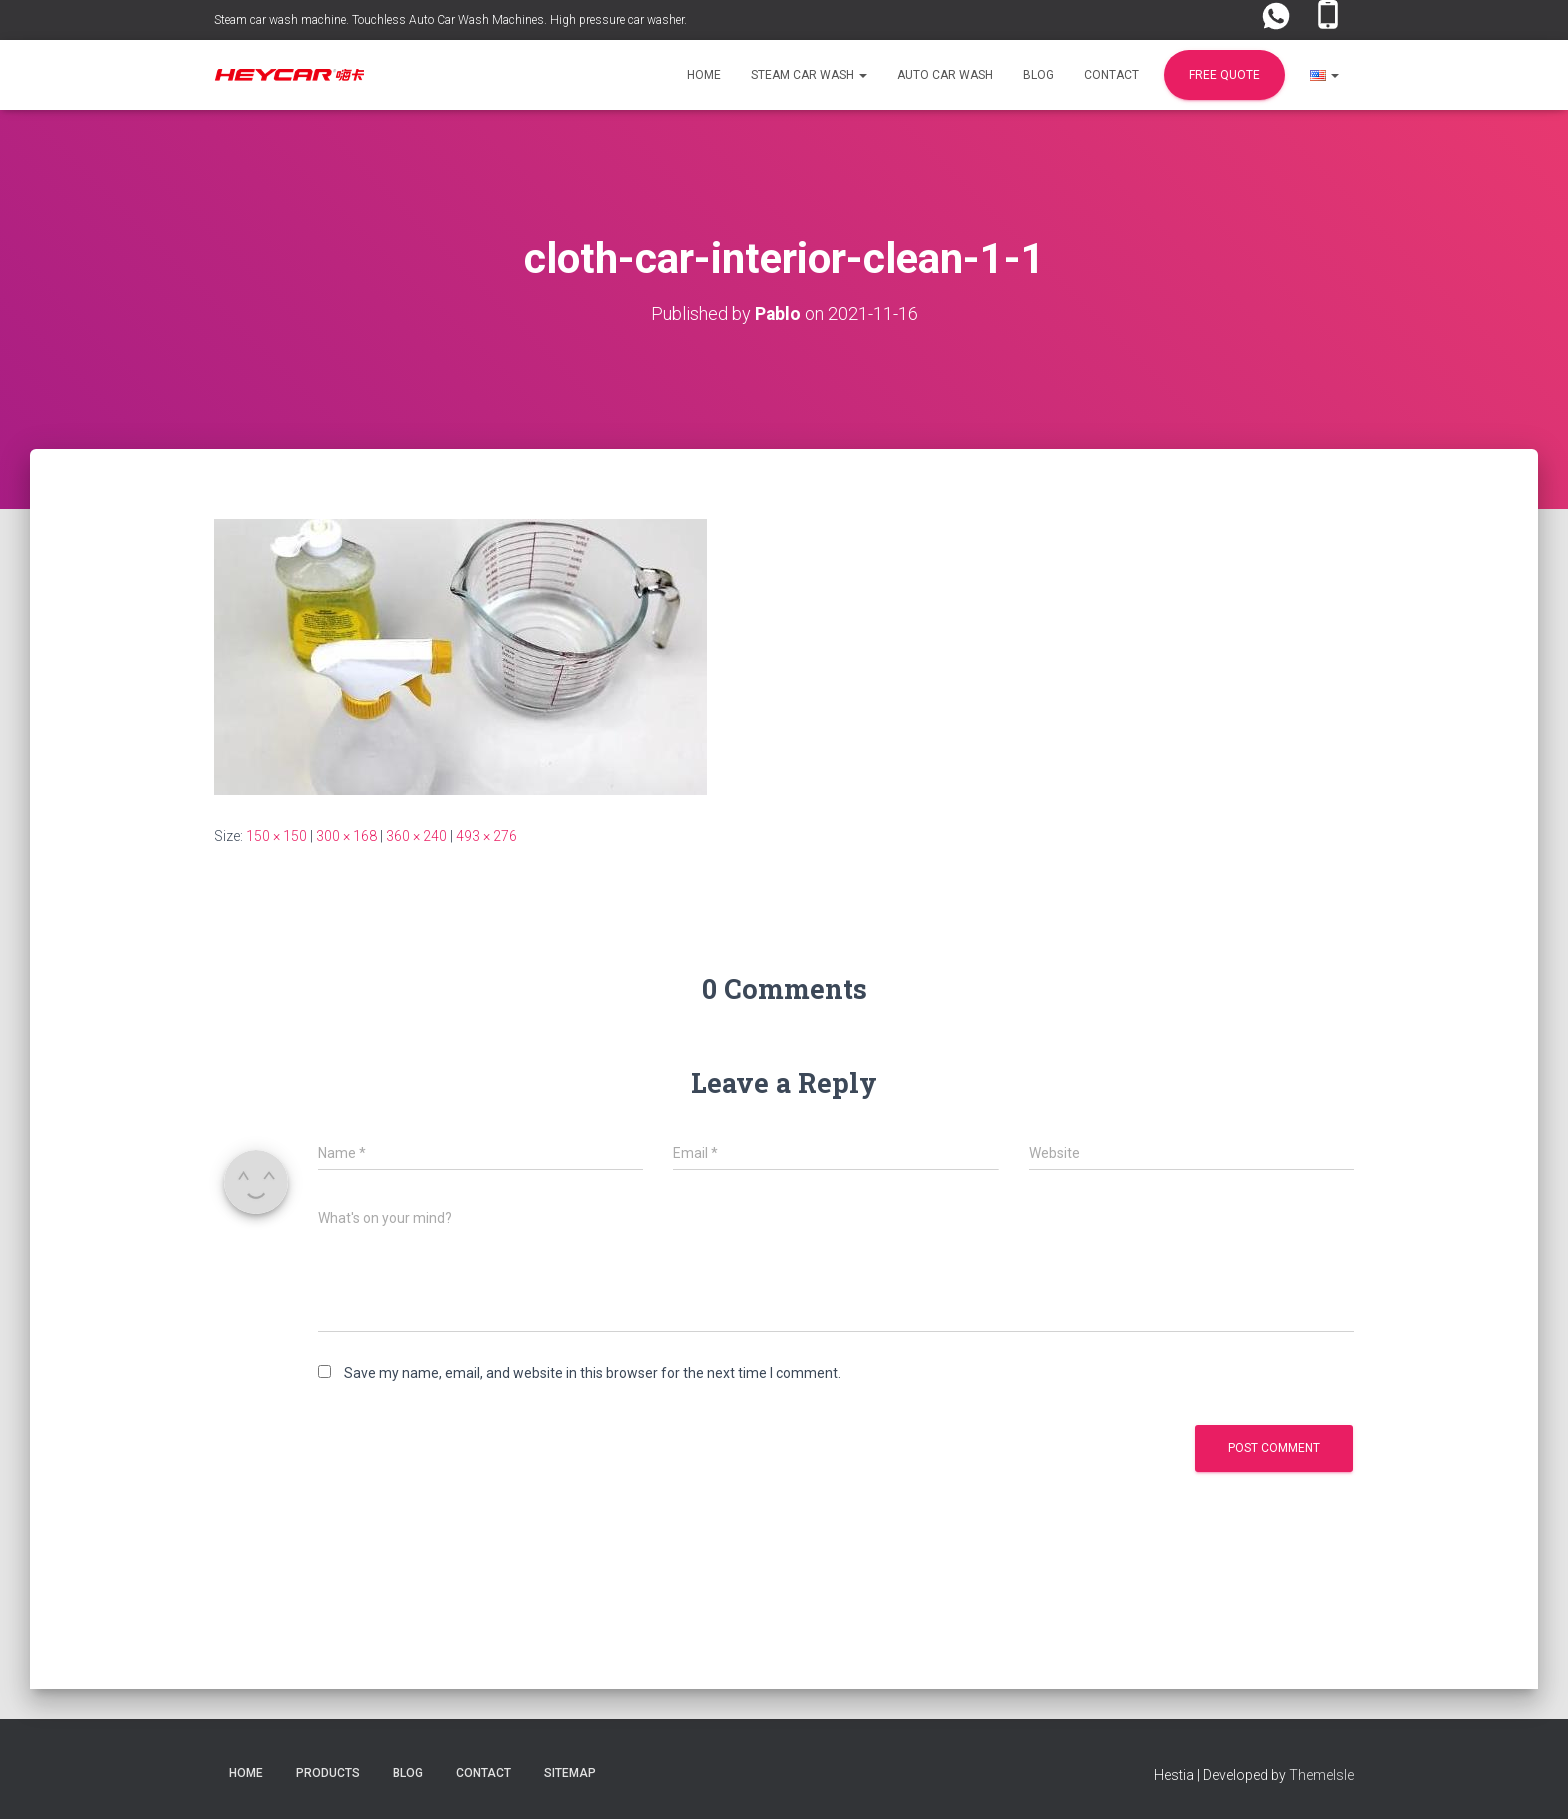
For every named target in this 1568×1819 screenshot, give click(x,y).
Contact (1111, 75)
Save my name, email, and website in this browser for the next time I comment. (592, 1373)
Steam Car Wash (809, 75)
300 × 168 (346, 835)
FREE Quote (1224, 75)
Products (328, 1773)
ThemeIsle (1321, 1775)
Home (704, 75)
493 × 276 (486, 835)
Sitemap (570, 1773)
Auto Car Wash (945, 75)
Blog (1038, 75)
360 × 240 (416, 835)
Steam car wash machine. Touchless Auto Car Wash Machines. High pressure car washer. (450, 20)
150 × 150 (276, 835)
